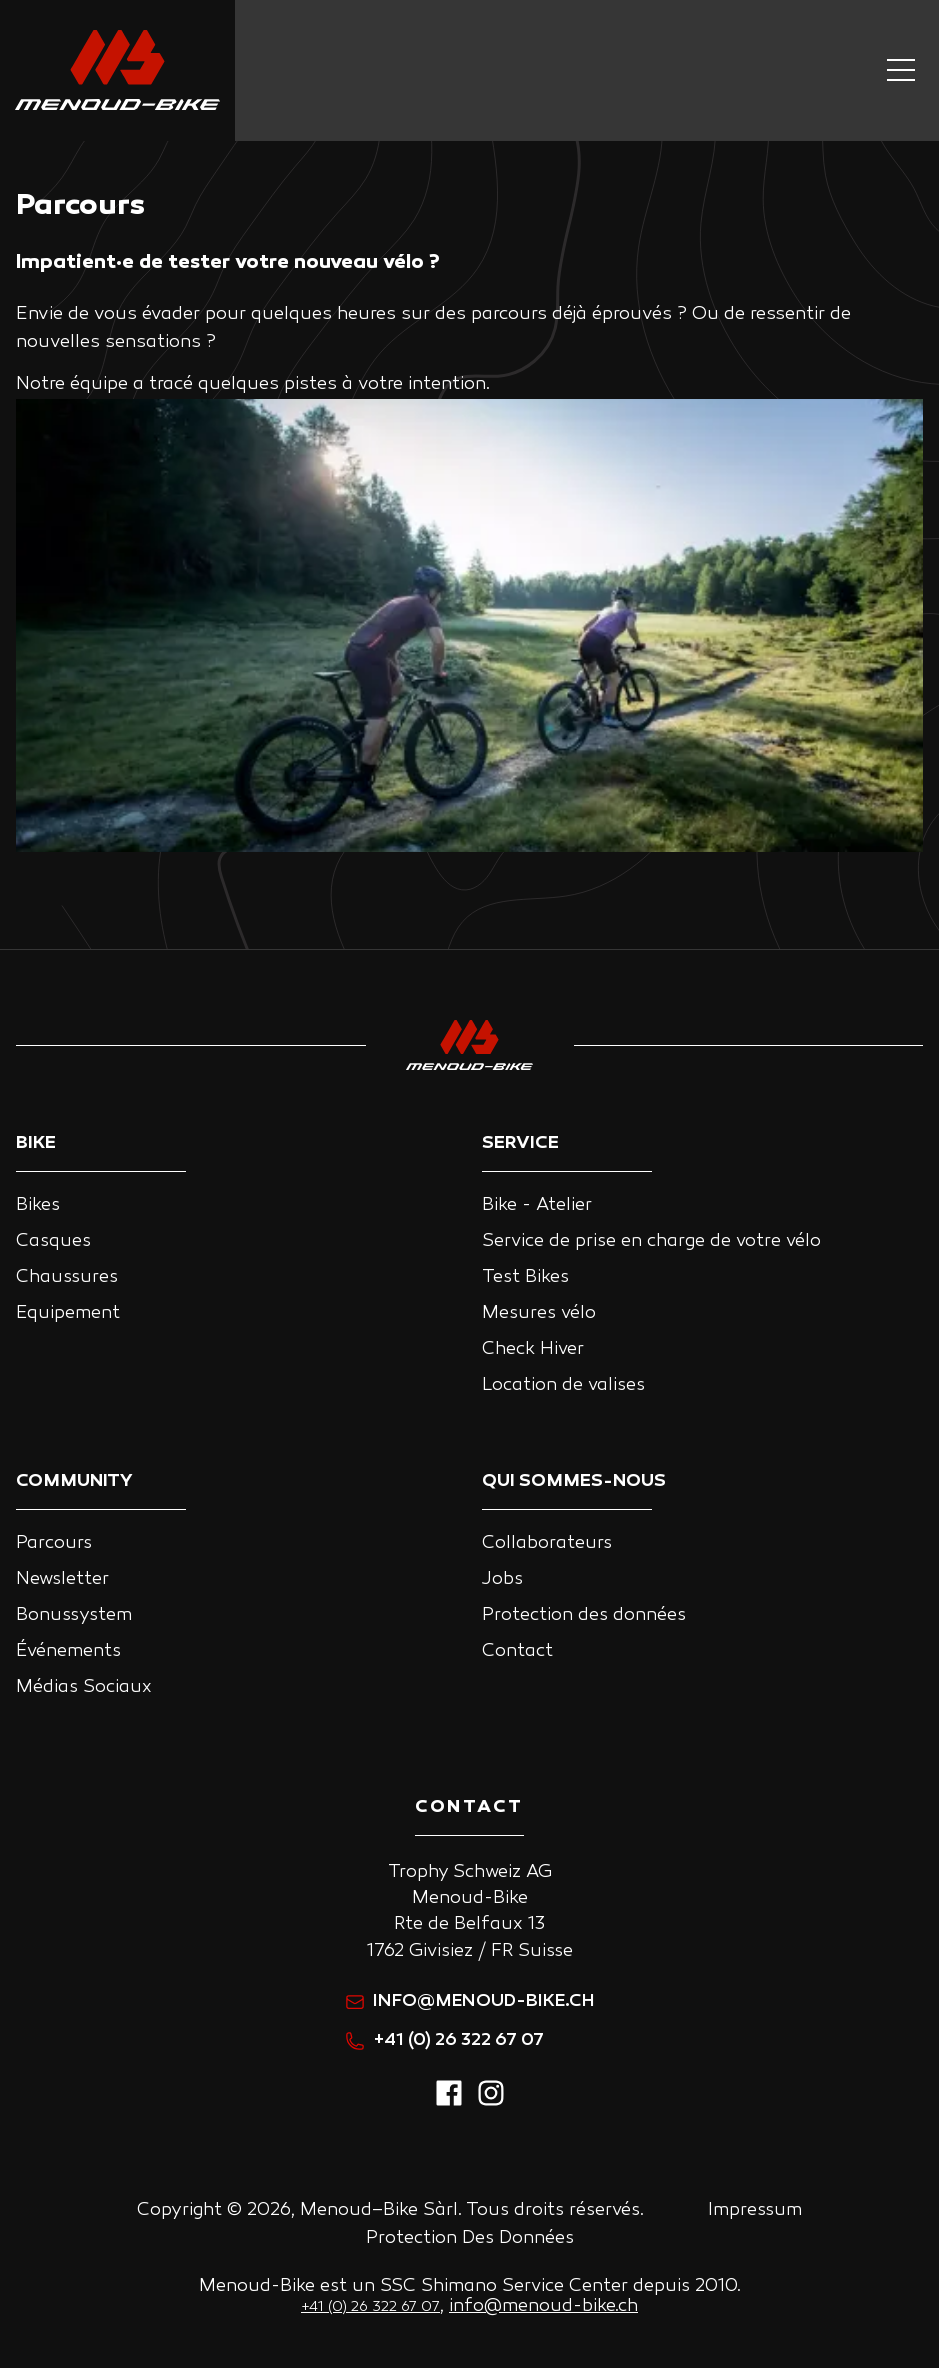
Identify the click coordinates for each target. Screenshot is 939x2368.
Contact (517, 1651)
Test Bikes (525, 1277)
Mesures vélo (539, 1313)
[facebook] (449, 2103)
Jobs (502, 1579)
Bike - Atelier (537, 1205)
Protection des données (584, 1615)
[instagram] (491, 2103)
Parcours (54, 1543)
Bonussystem (74, 1615)
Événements (68, 1651)
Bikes (38, 1205)
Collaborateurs (547, 1543)
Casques (53, 1241)
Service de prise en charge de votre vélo (651, 1241)
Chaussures (67, 1277)
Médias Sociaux (84, 1687)
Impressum (755, 2210)
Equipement (68, 1313)
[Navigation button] (901, 70)
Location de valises (563, 1385)
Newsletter (62, 1579)
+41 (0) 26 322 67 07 (444, 2040)
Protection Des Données (470, 2238)
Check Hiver (533, 1349)
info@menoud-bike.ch (470, 2001)
